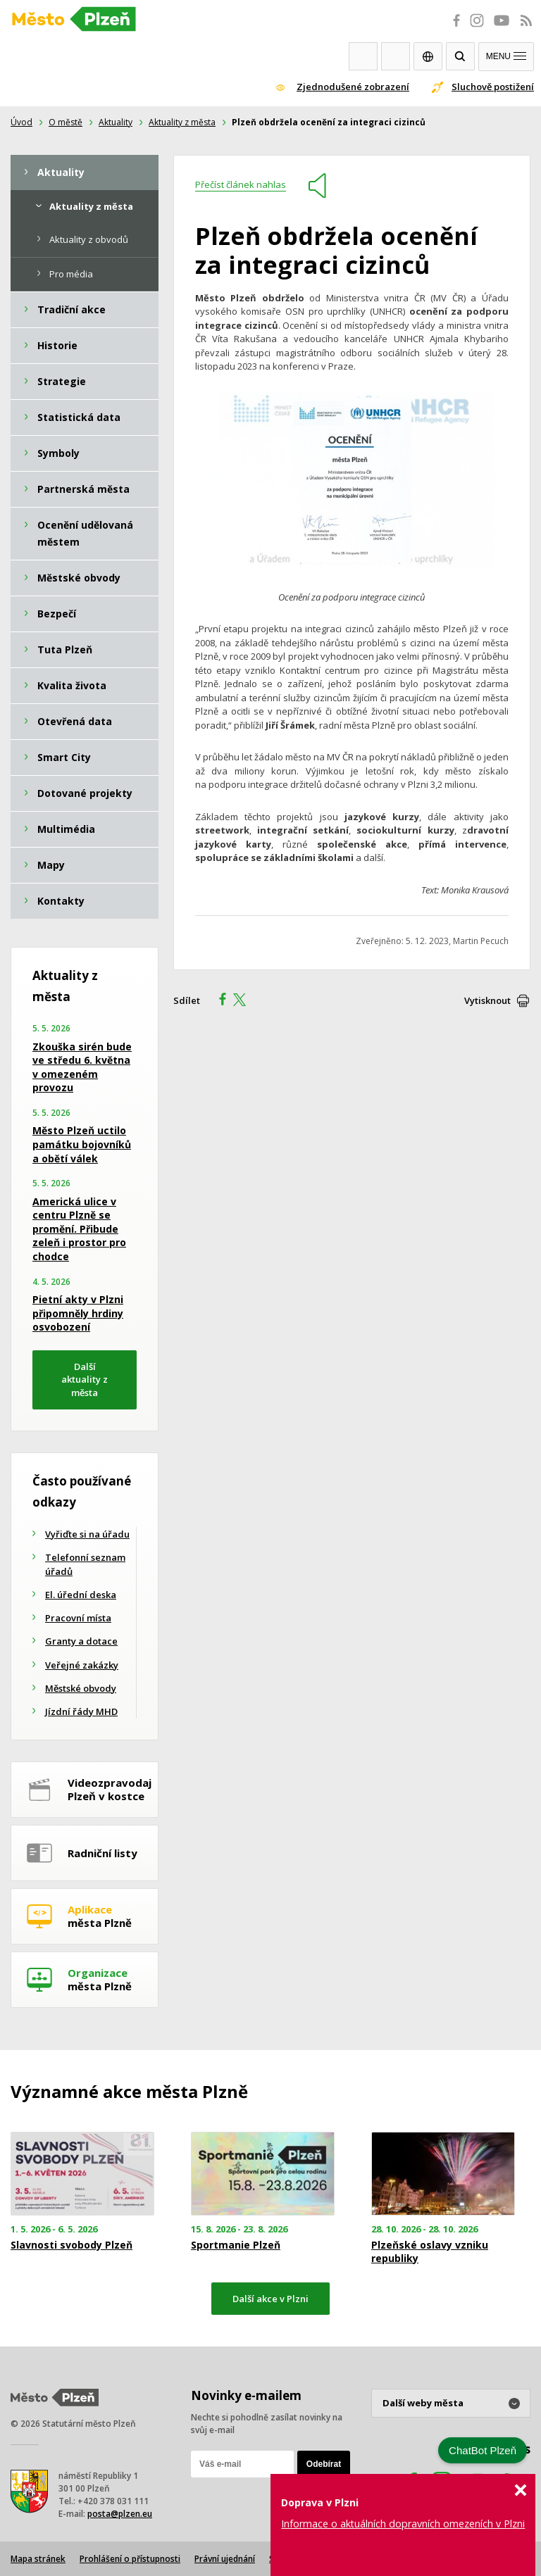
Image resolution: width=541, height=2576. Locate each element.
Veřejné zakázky (81, 1665)
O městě (65, 122)
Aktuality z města (182, 122)
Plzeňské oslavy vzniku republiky (429, 2251)
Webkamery (363, 56)
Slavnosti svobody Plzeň (71, 2245)
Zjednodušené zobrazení (353, 86)
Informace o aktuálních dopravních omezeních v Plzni (403, 2523)
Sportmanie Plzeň (235, 2245)
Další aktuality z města (84, 1379)
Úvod (21, 122)
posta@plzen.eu (119, 2514)
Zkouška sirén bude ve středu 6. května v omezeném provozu (82, 1067)
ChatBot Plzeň (482, 2450)
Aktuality (115, 122)
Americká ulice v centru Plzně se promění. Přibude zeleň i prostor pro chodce (79, 1229)
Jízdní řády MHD (81, 1711)
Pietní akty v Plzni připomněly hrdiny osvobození (77, 1313)
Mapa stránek (38, 2559)
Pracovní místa (78, 1617)
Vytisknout (487, 1000)
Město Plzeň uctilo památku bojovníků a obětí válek (81, 1144)
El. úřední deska (80, 1594)
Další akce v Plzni (270, 2298)
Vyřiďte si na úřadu (87, 1534)
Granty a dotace (81, 1641)
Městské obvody (80, 1688)
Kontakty (395, 56)
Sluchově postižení (493, 86)
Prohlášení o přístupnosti (130, 2559)
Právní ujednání (224, 2559)
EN (428, 56)
